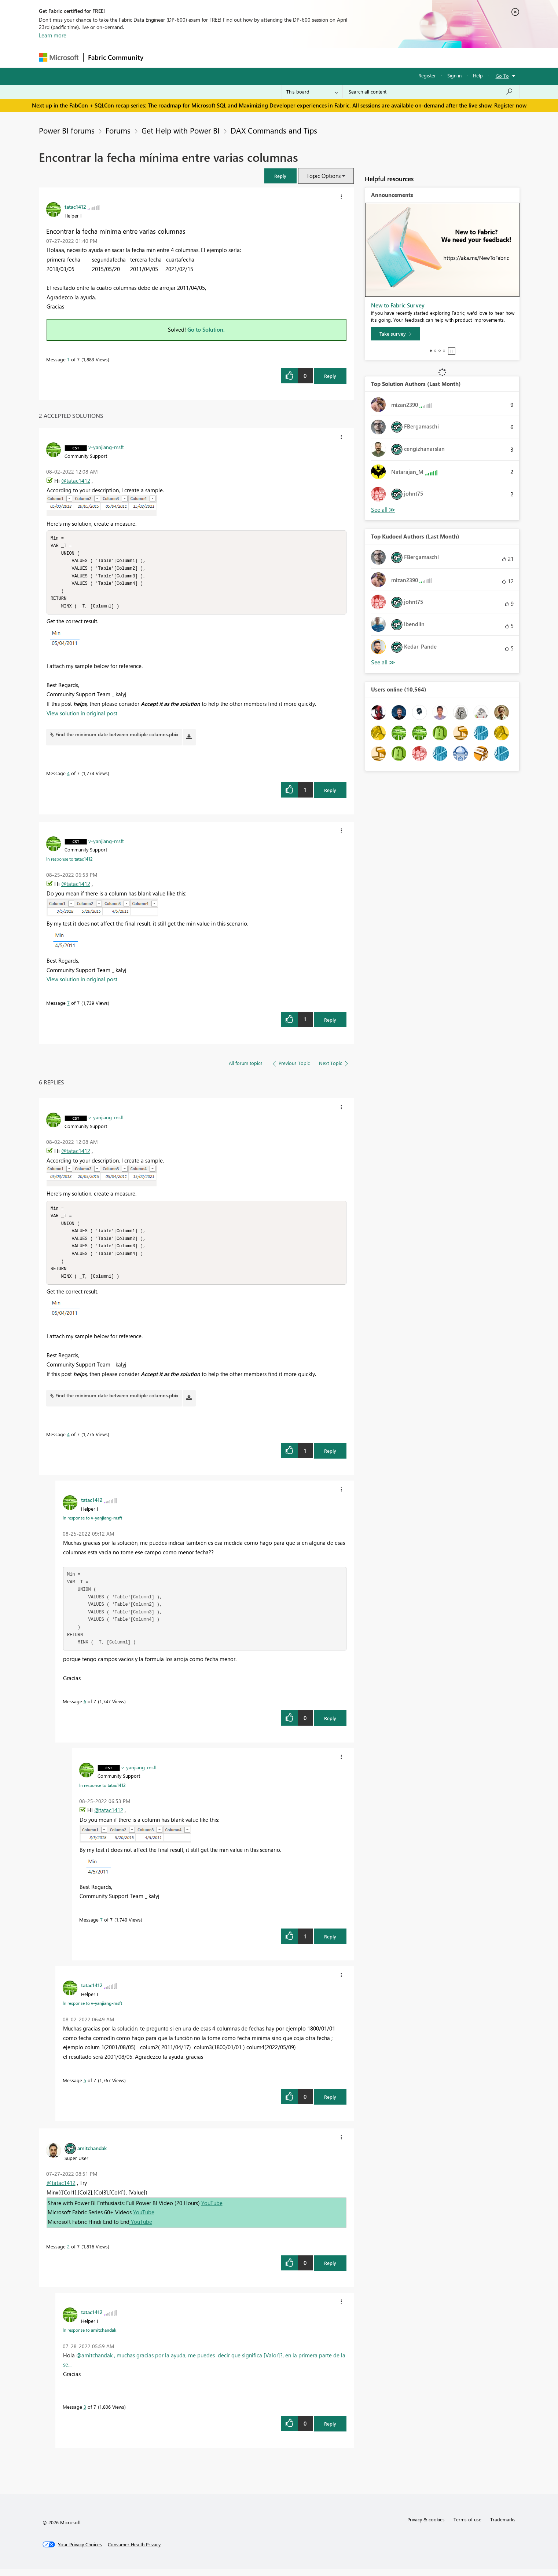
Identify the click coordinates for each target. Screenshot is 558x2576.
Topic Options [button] (323, 175)
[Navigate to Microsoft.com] (58, 57)
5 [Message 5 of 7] (85, 2087)
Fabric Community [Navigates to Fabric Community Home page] (115, 57)
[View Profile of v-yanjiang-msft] (106, 446)
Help (478, 75)
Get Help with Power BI (181, 130)
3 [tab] (439, 350)
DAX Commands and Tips (274, 130)
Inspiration (192, 57)
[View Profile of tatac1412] (75, 206)
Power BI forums (67, 130)
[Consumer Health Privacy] (134, 2551)
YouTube (212, 2210)
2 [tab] (435, 350)
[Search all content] (431, 92)
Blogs (288, 57)
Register (427, 75)
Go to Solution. (206, 329)
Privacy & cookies (426, 2527)
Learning (316, 57)
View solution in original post (82, 716)
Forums (160, 57)
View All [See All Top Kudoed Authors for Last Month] (383, 662)
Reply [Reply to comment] (330, 794)
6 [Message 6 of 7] (85, 1708)
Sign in (454, 75)
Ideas (222, 57)
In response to (69, 862)
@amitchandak (94, 2362)
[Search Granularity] (312, 92)
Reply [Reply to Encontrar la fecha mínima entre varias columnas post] (330, 376)
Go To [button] (502, 76)
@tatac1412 (75, 480)
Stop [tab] (451, 351)
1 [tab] (430, 350)
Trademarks (502, 2527)
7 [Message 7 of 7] (68, 1006)
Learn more (52, 35)
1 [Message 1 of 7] (68, 359)
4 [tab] (444, 350)
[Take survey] (395, 333)
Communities (255, 57)
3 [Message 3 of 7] (85, 2414)
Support (347, 57)
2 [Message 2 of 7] (68, 2254)
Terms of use (467, 2527)
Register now (510, 105)
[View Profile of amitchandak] (92, 2155)
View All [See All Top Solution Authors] (383, 510)
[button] (280, 175)
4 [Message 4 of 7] (68, 777)
